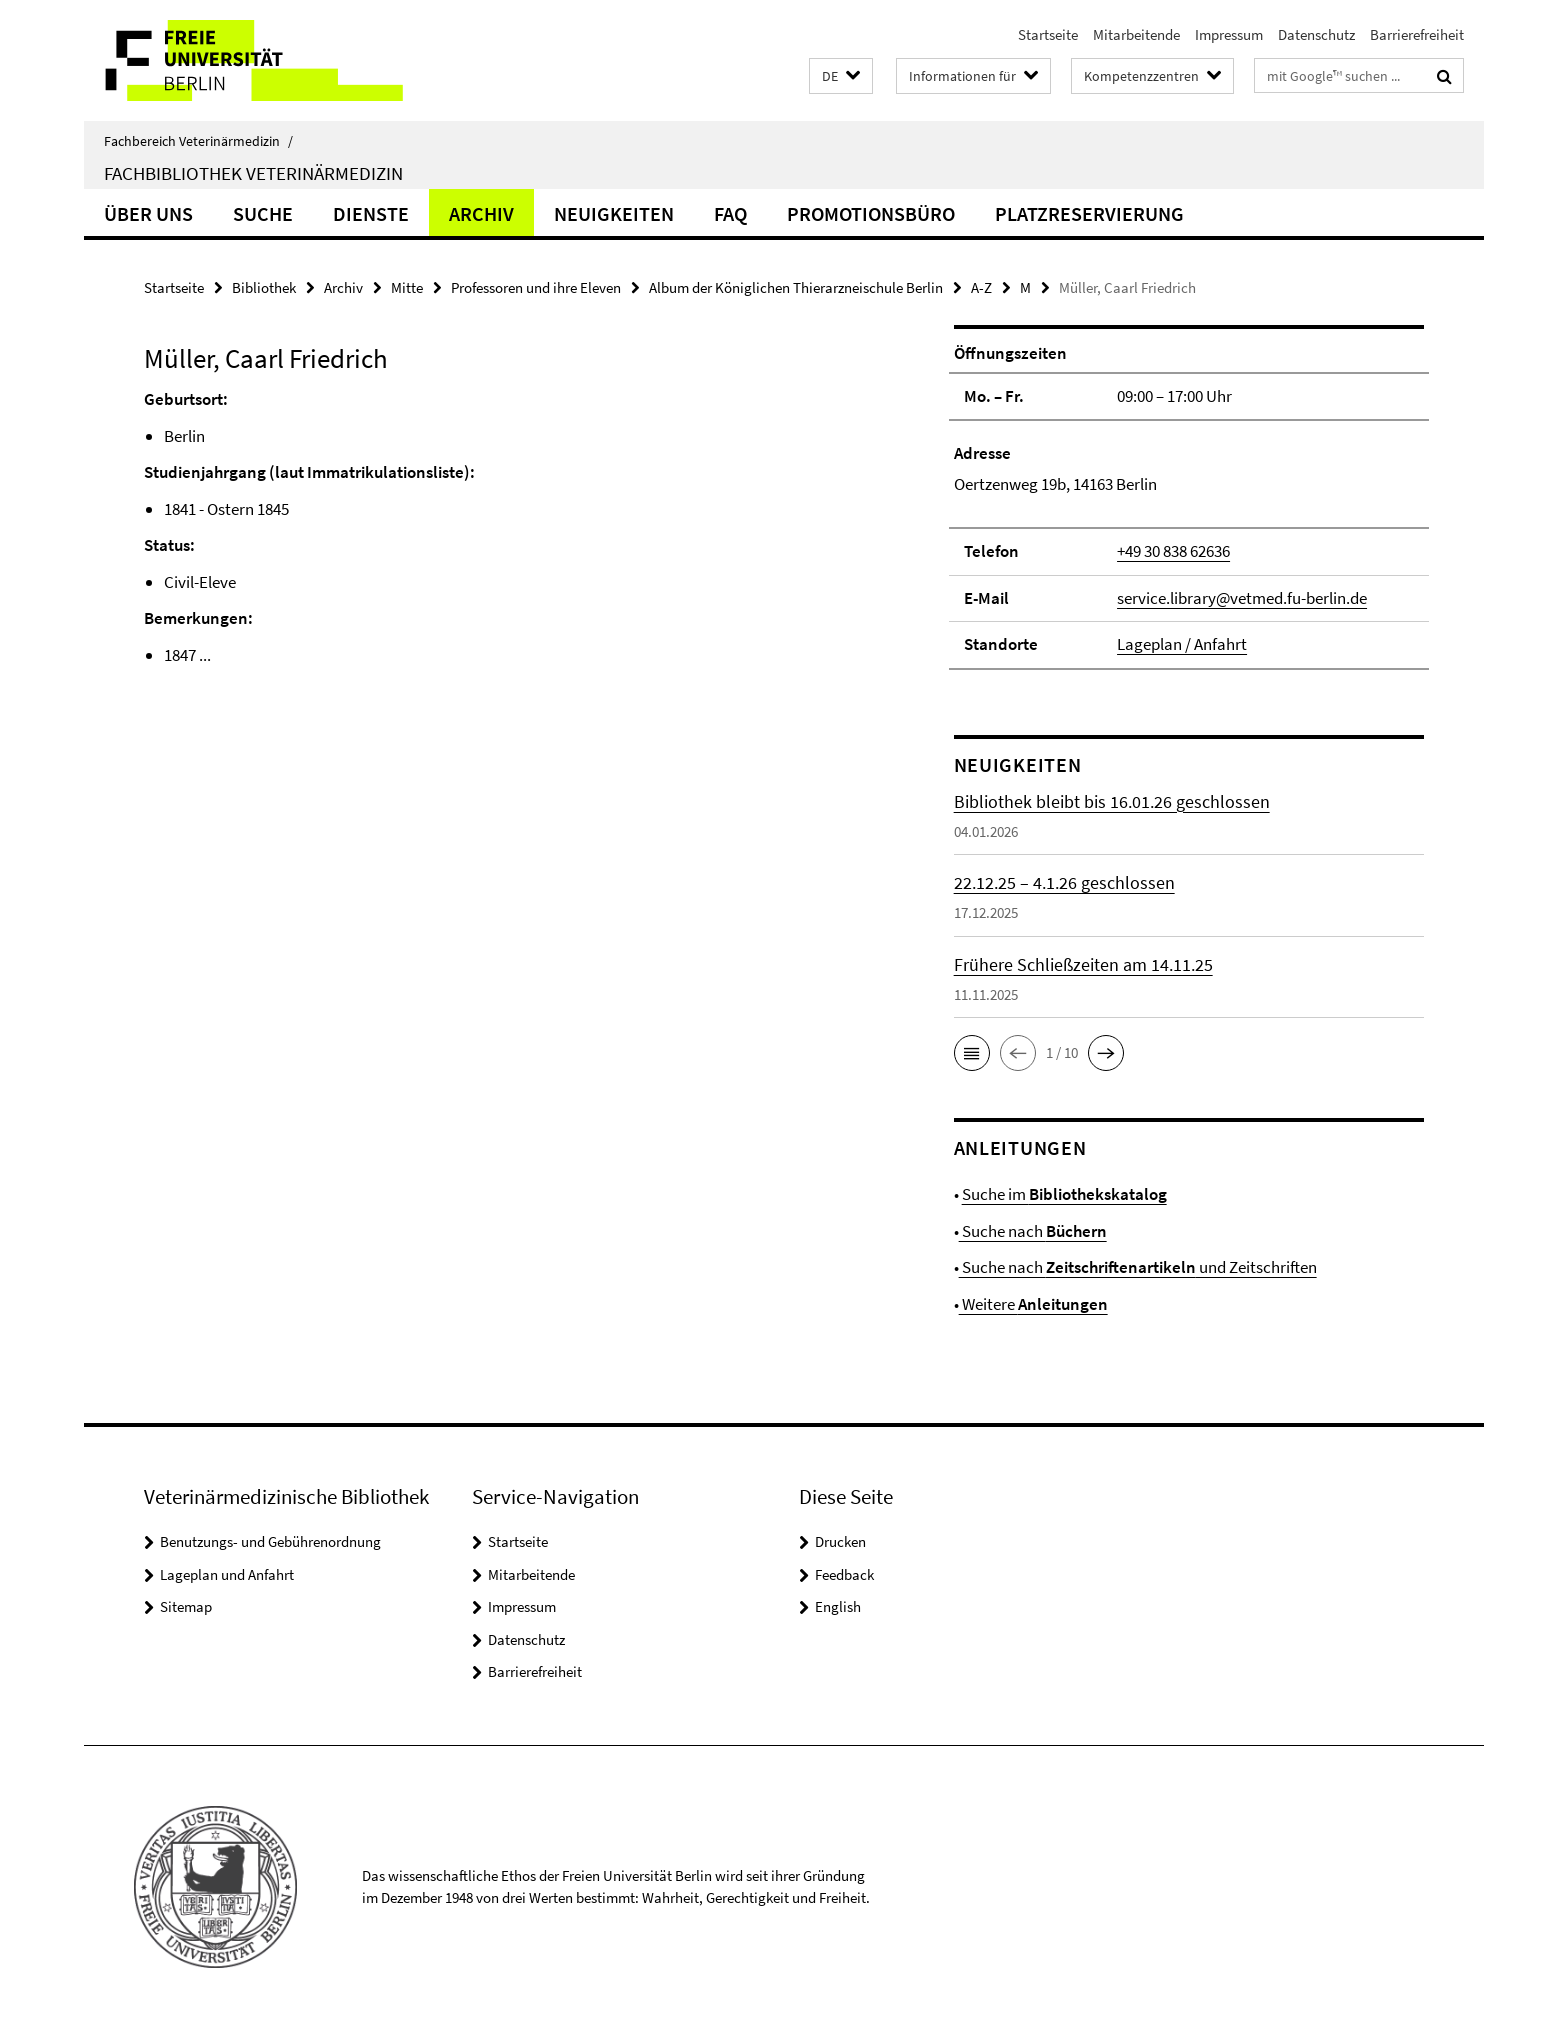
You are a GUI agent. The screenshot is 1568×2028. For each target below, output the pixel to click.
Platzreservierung (1089, 213)
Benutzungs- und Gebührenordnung (270, 1541)
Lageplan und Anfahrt (227, 1574)
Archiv (481, 213)
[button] (841, 76)
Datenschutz (1316, 34)
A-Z (981, 287)
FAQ (730, 213)
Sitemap (186, 1606)
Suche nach (1033, 1231)
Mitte (407, 287)
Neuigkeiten (614, 213)
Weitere (1033, 1304)
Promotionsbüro (871, 213)
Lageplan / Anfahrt (1182, 644)
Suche (263, 213)
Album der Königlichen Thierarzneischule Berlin (796, 287)
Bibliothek (264, 287)
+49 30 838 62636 (1173, 551)
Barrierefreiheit (1417, 34)
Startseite (1048, 34)
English (838, 1606)
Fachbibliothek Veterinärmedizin (253, 173)
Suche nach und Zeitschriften (1138, 1267)
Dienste (371, 213)
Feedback (844, 1574)
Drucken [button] (840, 1541)
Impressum (1229, 34)
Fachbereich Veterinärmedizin (198, 141)
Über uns (148, 213)
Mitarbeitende (1136, 34)
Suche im (1064, 1194)
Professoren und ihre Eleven (536, 287)
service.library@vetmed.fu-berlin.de (1242, 598)
